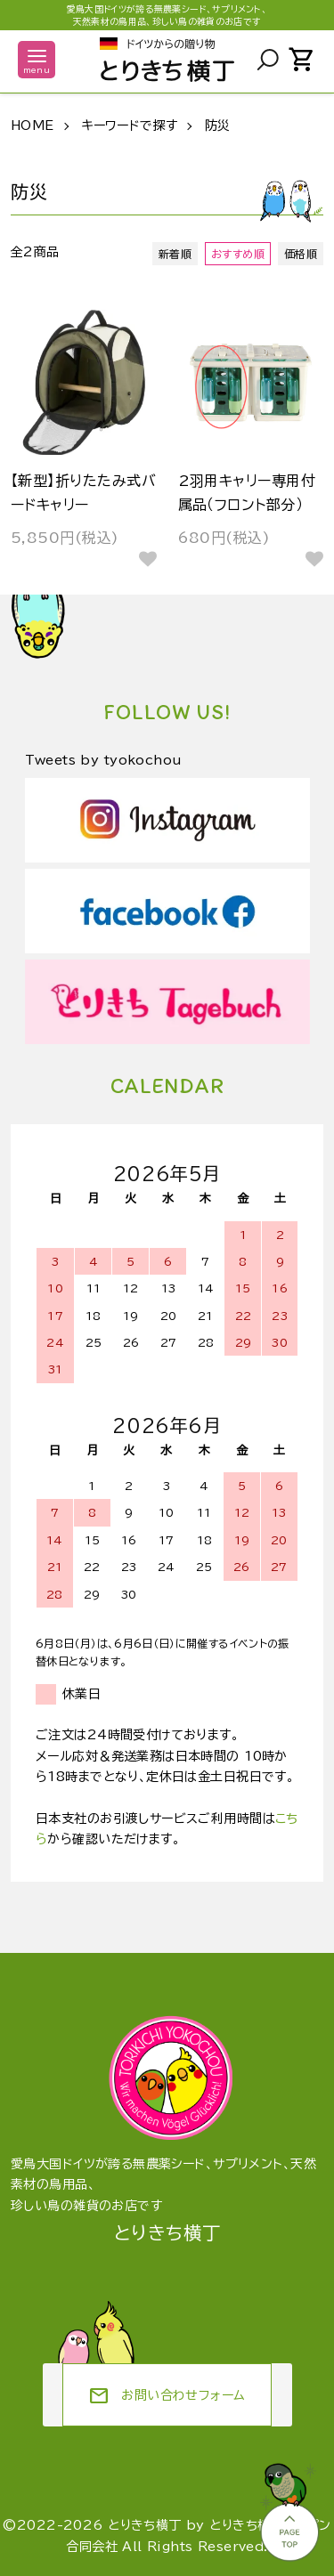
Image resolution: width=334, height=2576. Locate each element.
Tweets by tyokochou (103, 760)
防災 (218, 125)
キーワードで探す (129, 125)
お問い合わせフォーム (166, 2396)
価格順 (300, 253)
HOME (32, 125)
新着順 (175, 253)
